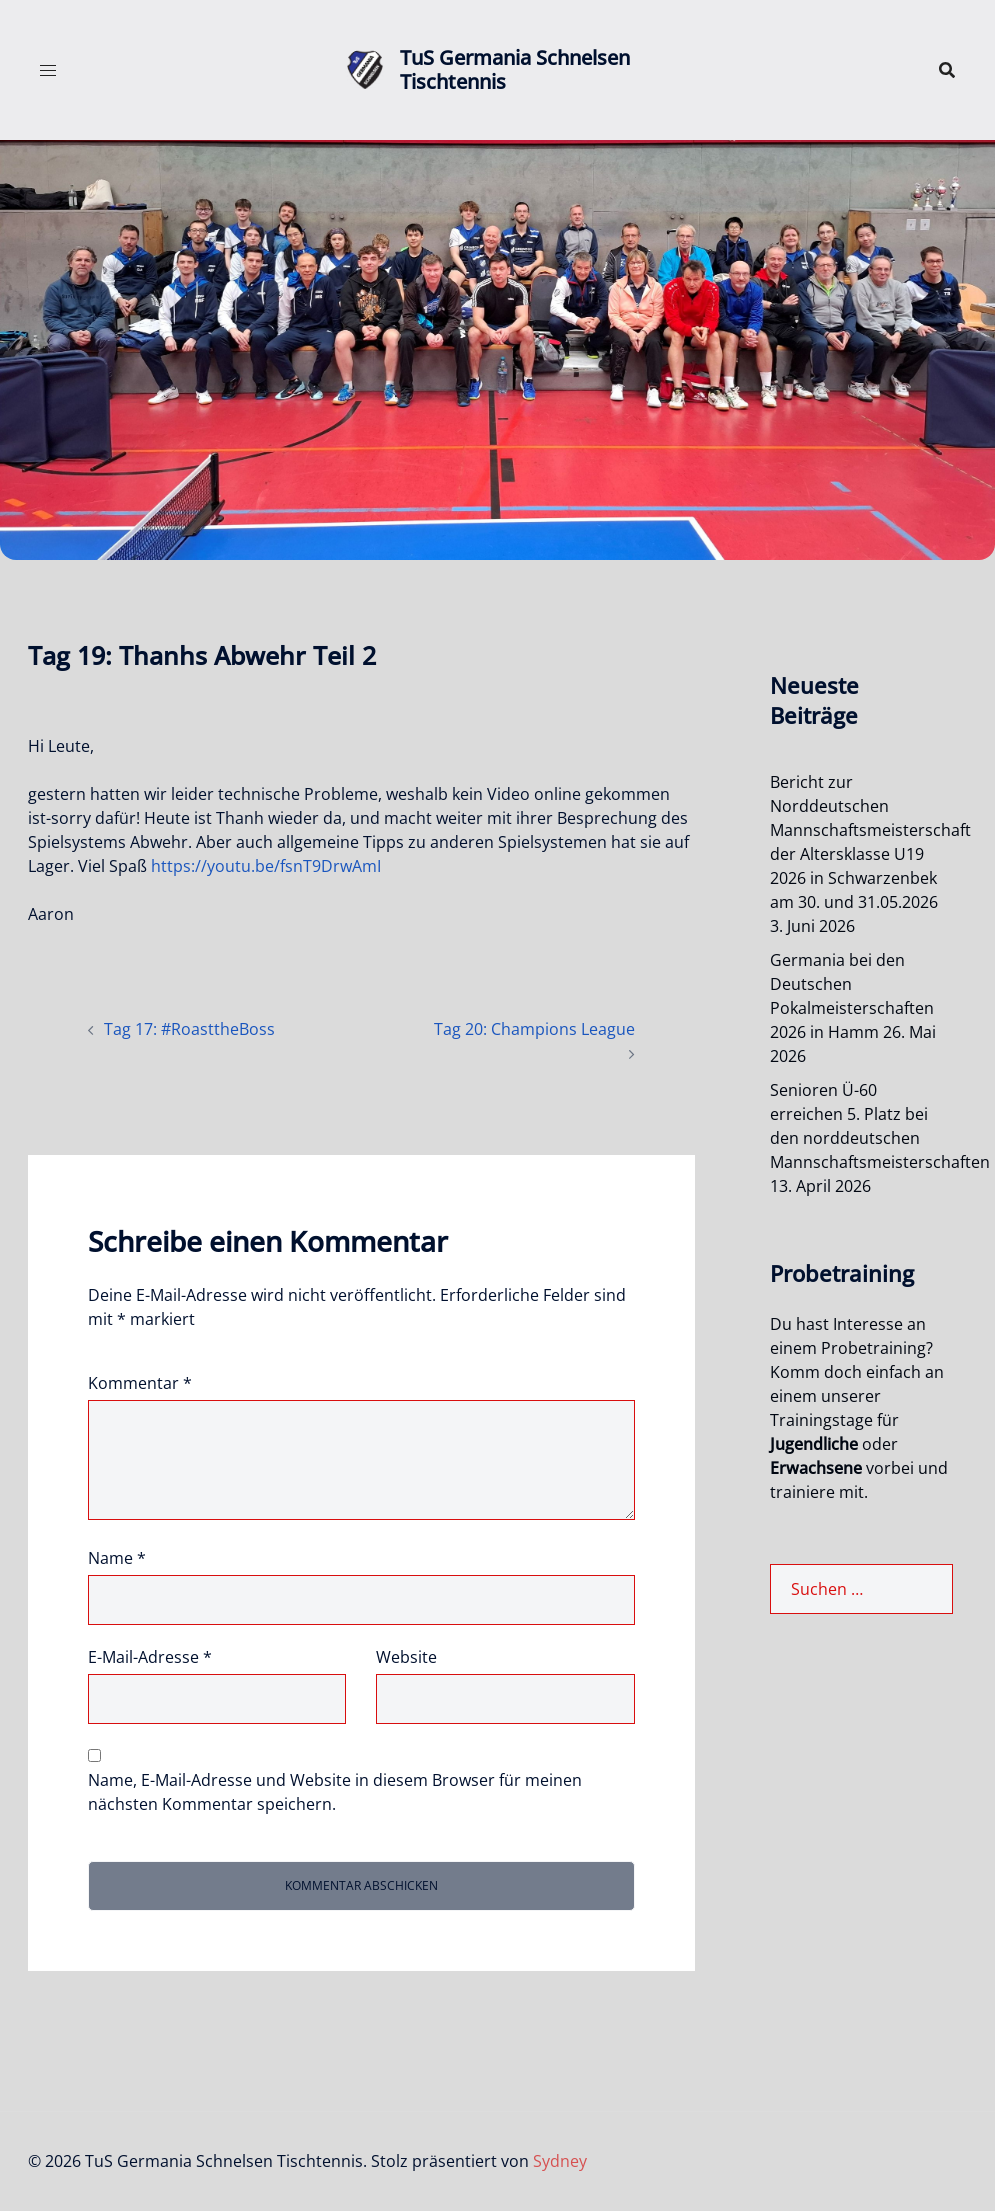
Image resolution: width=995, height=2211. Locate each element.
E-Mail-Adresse (150, 1657)
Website (406, 1657)
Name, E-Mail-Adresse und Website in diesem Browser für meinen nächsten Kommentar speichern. (335, 1792)
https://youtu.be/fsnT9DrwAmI (266, 866)
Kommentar (140, 1383)
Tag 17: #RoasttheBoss (189, 1029)
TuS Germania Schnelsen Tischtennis (515, 69)
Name (117, 1558)
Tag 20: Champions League (534, 1029)
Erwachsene (816, 1468)
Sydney (560, 2161)
